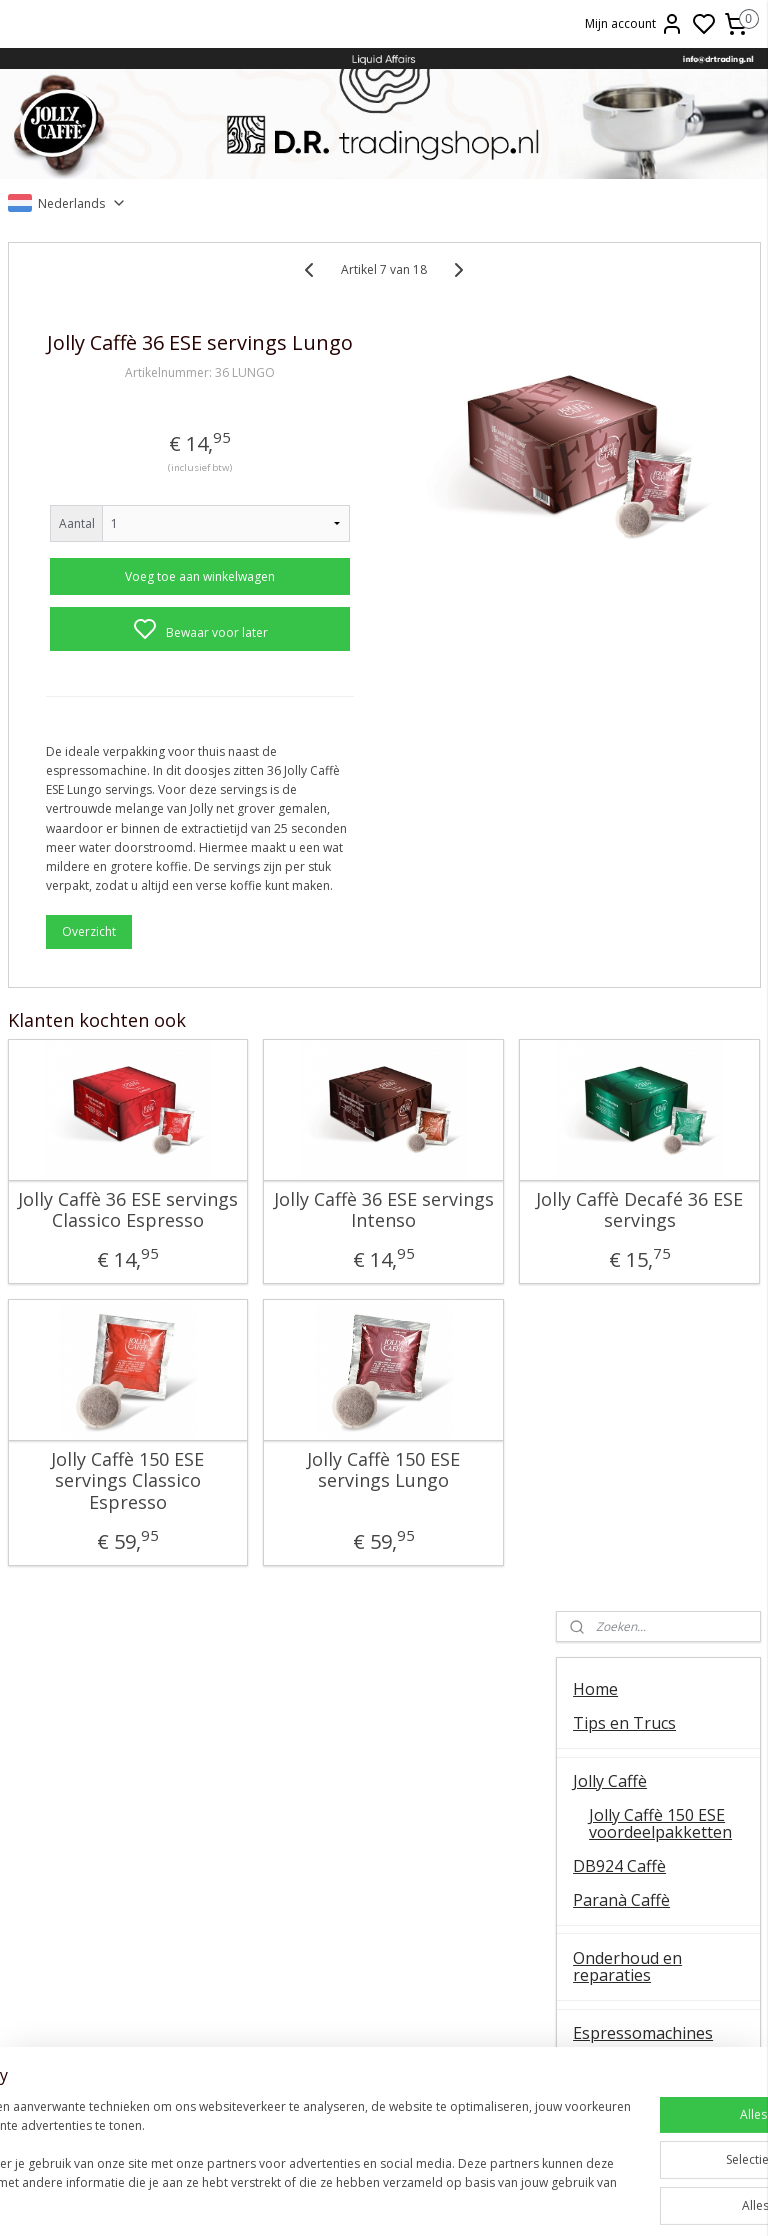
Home (595, 320)
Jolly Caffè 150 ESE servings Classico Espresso (91, 1638)
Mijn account (634, 24)
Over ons (639, 1842)
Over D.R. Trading (639, 1275)
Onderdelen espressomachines (643, 707)
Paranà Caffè (621, 531)
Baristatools (619, 916)
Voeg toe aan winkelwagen (145, 604)
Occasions (610, 1192)
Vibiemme (128, 1976)
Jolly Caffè (610, 412)
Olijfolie (601, 1066)
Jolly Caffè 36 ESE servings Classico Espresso (91, 1345)
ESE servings (383, 1886)
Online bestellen (639, 1886)
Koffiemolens (622, 774)
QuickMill (128, 1909)
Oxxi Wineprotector (646, 1008)
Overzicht (89, 1056)
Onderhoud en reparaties (627, 598)
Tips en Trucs (624, 354)
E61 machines (128, 1954)
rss (525, 2199)
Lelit (383, 1931)
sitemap (483, 2199)
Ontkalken (127, 1864)
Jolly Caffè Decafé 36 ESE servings (457, 1334)
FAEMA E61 (383, 1864)
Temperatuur (127, 1886)
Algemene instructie (128, 1842)
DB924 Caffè (619, 497)
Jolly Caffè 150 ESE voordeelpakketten (660, 455)
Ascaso (383, 1954)
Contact (602, 1241)
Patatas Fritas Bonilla (652, 1100)
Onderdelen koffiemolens (622, 816)
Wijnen (599, 975)
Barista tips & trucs (384, 1842)
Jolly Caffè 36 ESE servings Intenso (274, 1334)
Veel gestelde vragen (651, 1308)
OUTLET (605, 1158)
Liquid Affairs (639, 1954)
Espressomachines (643, 664)
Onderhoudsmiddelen (654, 883)
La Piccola (384, 1909)
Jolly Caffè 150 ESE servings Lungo (274, 1627)
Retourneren (639, 1931)
